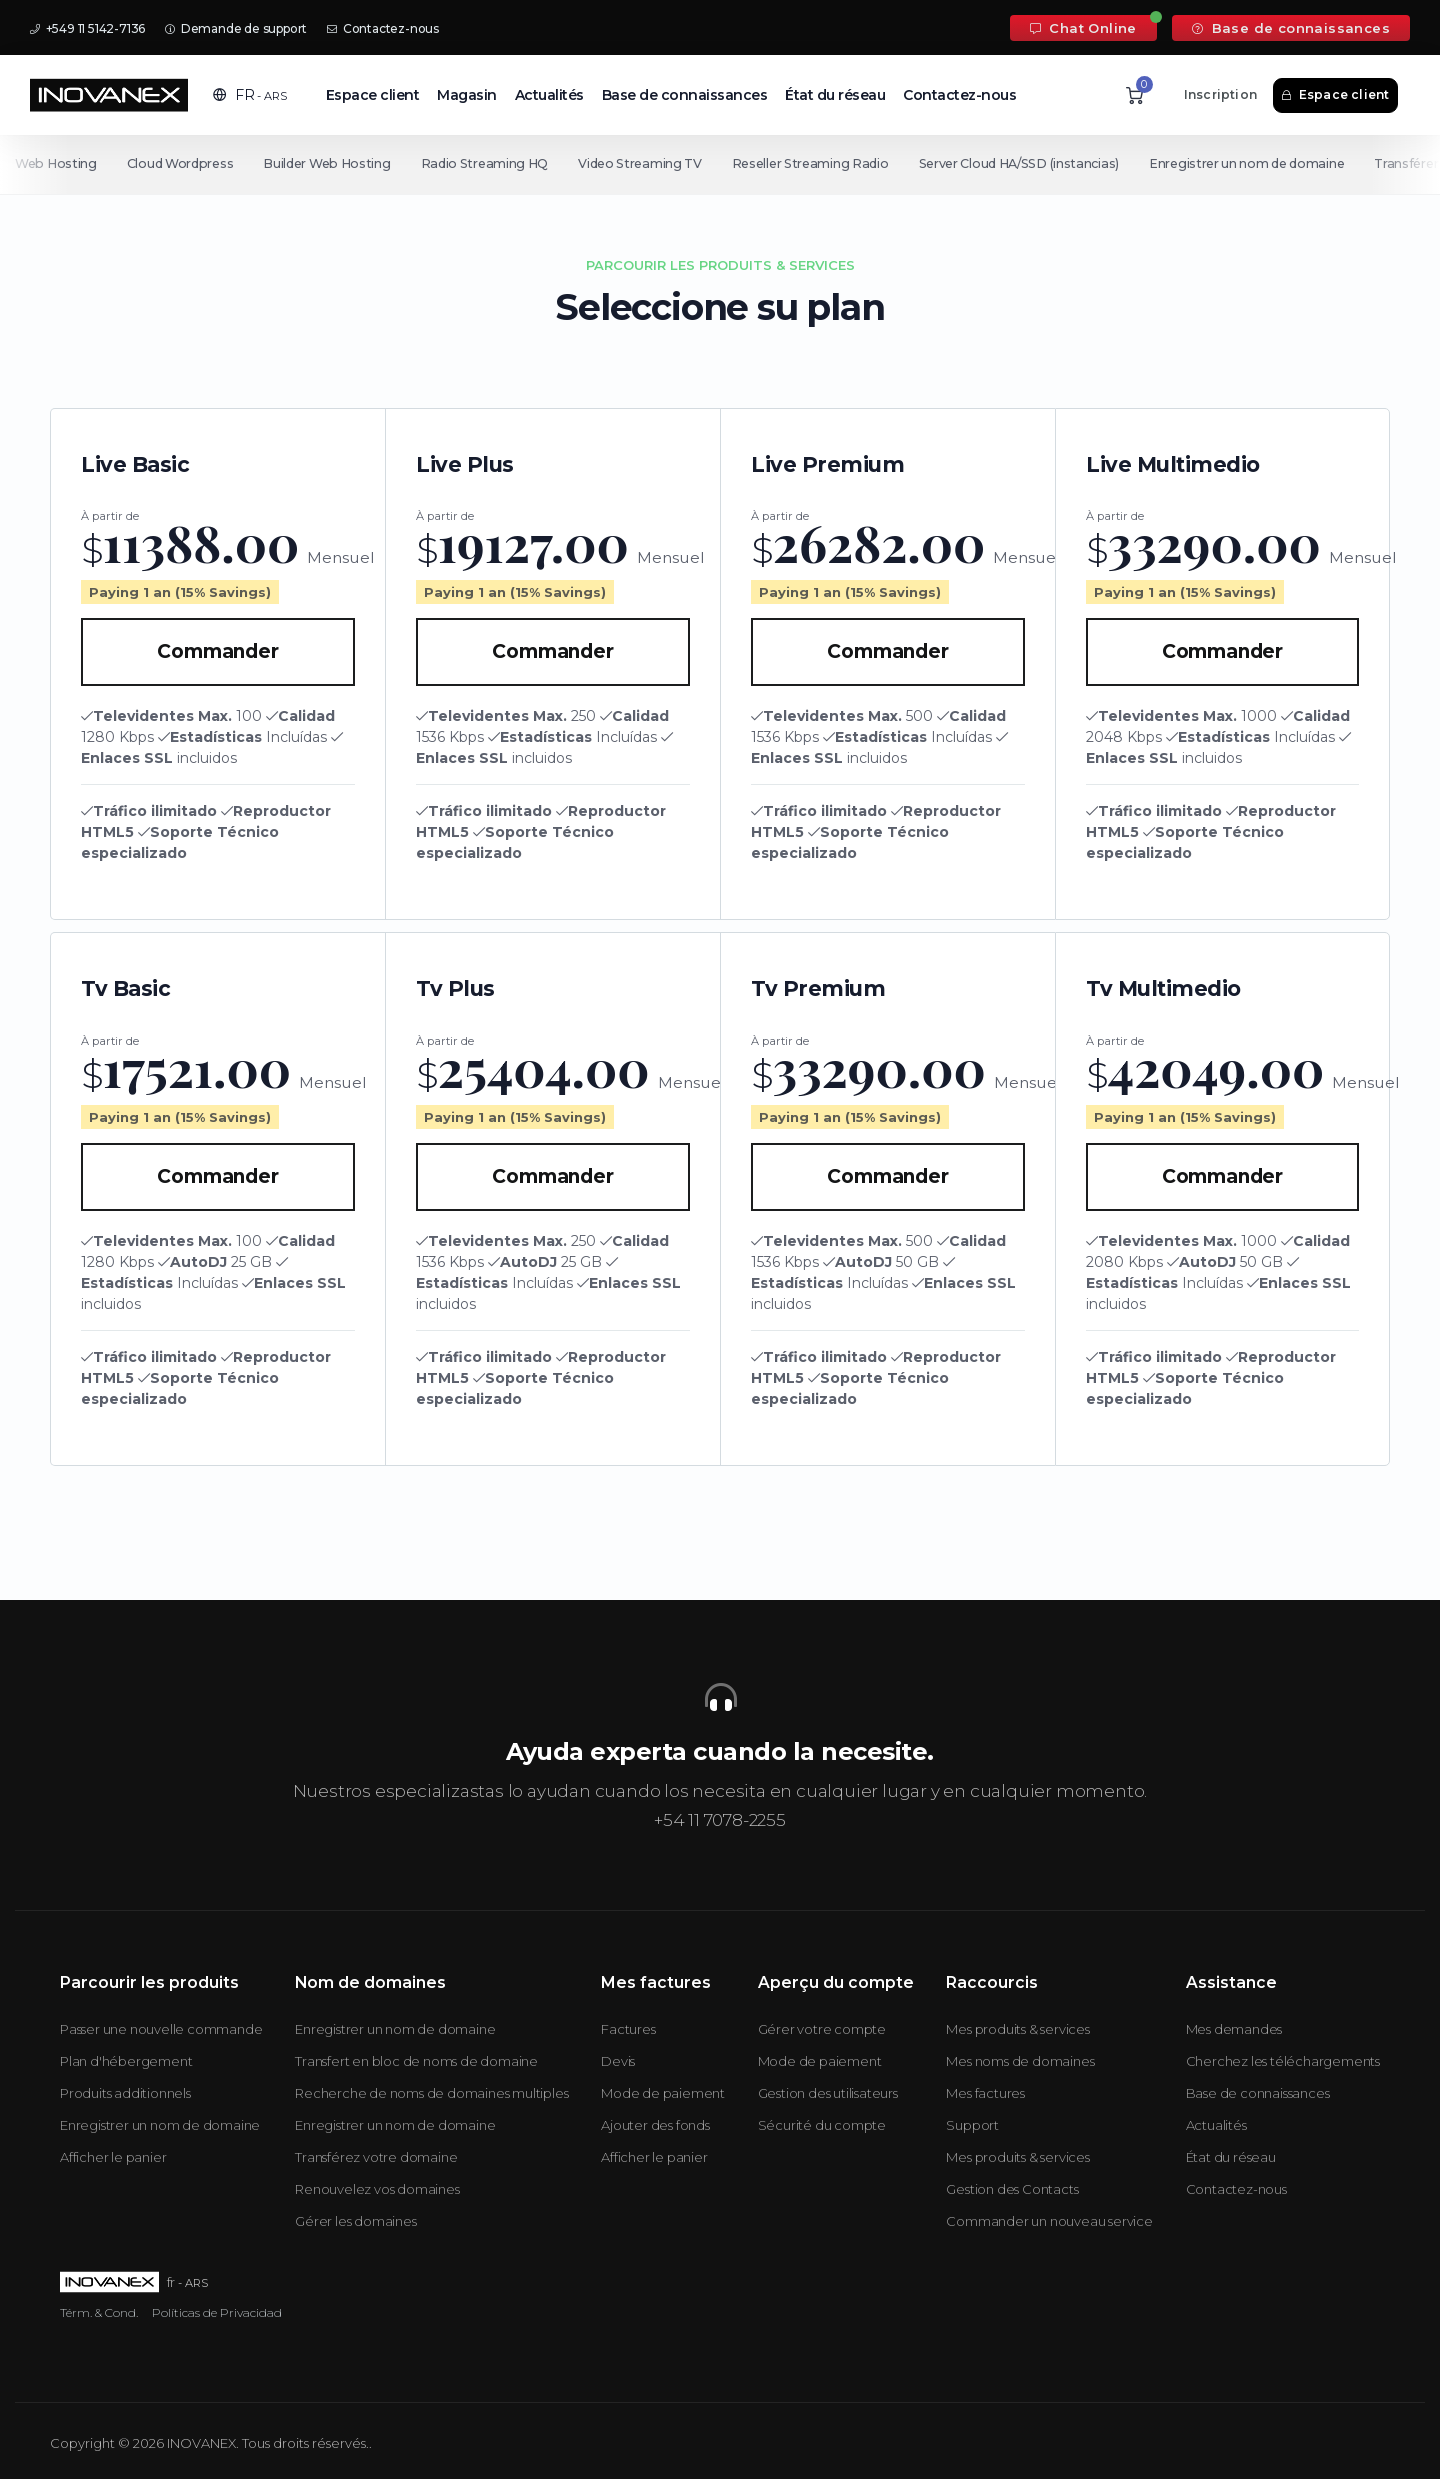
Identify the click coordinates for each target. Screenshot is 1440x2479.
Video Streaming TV (645, 163)
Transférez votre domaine (376, 2157)
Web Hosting (56, 163)
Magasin (467, 95)
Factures (628, 2029)
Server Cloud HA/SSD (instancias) (1026, 163)
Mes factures (985, 2093)
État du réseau (835, 95)
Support (972, 2125)
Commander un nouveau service (1049, 2221)
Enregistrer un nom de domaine (1256, 163)
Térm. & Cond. (99, 2312)
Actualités (549, 95)
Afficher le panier (113, 2157)
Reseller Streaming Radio (815, 163)
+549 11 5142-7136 (87, 28)
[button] (250, 95)
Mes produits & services (1017, 2029)
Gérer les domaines (355, 2221)
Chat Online (1083, 28)
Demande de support (236, 28)
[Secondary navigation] (720, 164)
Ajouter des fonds (655, 2125)
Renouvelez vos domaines (377, 2189)
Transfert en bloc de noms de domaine (416, 2061)
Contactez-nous (383, 28)
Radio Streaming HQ (488, 163)
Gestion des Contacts (1012, 2189)
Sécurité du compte (822, 2125)
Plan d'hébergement (126, 2061)
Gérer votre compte (822, 2029)
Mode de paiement (663, 2093)
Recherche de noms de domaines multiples (431, 2093)
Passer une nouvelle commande (161, 2029)
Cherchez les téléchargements (1283, 2061)
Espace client (373, 95)
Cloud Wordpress (181, 163)
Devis (618, 2061)
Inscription (1220, 94)
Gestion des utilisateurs (828, 2093)
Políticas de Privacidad (217, 2312)
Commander (217, 651)
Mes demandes (1234, 2029)
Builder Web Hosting (328, 163)
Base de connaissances (1291, 28)
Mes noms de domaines (1020, 2061)
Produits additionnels (125, 2093)
